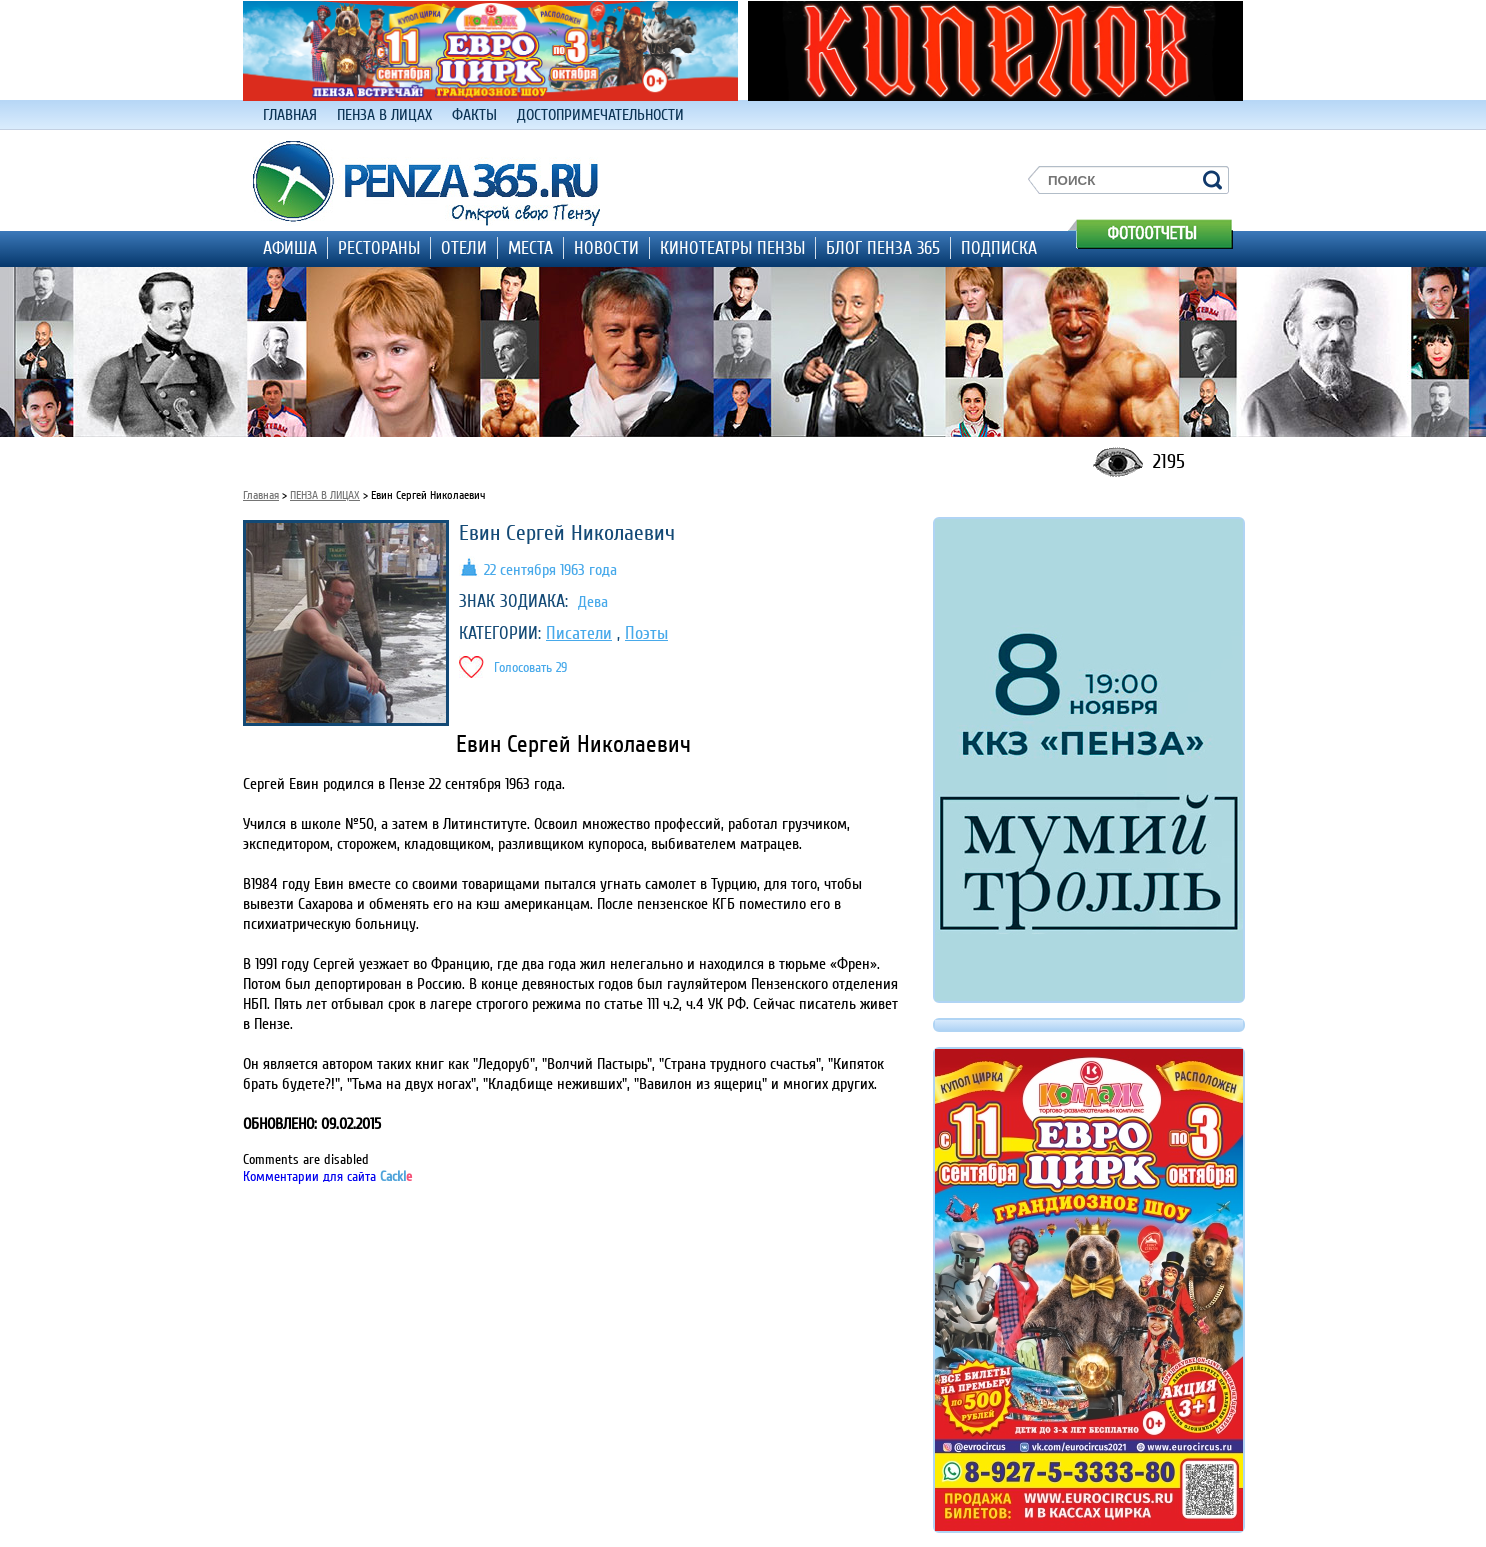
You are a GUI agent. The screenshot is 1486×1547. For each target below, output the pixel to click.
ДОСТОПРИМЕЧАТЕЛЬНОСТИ (600, 115)
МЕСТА (530, 248)
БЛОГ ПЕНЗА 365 (883, 248)
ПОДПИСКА (999, 248)
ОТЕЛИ (464, 248)
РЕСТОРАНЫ (379, 248)
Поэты (646, 633)
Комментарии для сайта (327, 1176)
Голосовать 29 (530, 667)
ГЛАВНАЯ (290, 115)
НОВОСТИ (606, 248)
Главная (261, 495)
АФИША (290, 248)
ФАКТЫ (474, 115)
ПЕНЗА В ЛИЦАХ (384, 115)
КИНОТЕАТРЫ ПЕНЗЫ (732, 248)
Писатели (579, 633)
